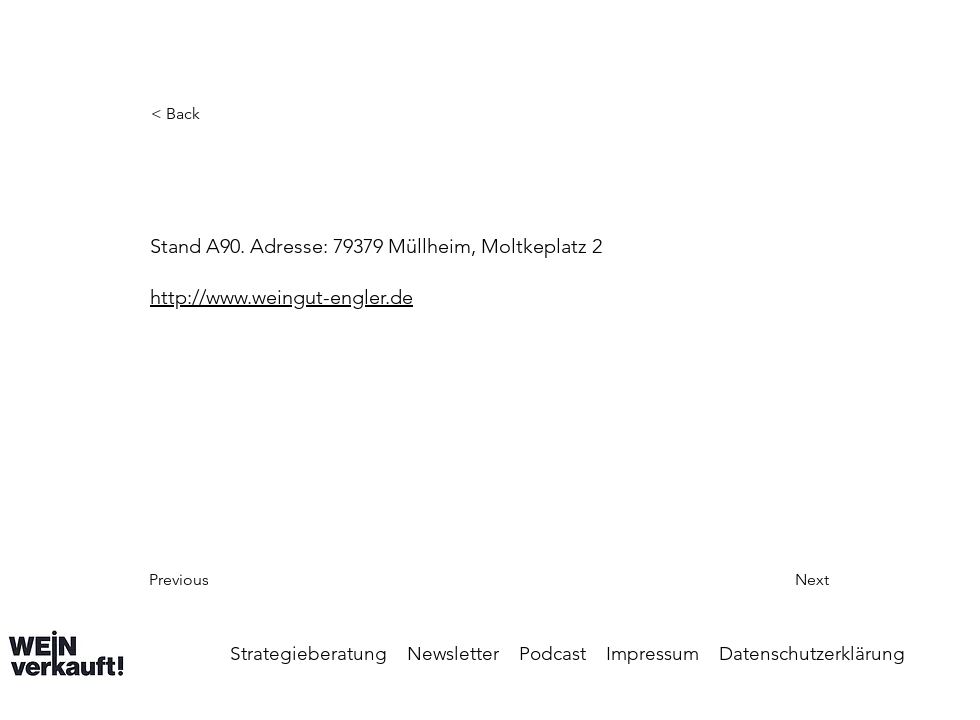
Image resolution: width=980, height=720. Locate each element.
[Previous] (215, 580)
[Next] (779, 580)
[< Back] (217, 114)
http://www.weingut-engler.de (281, 297)
